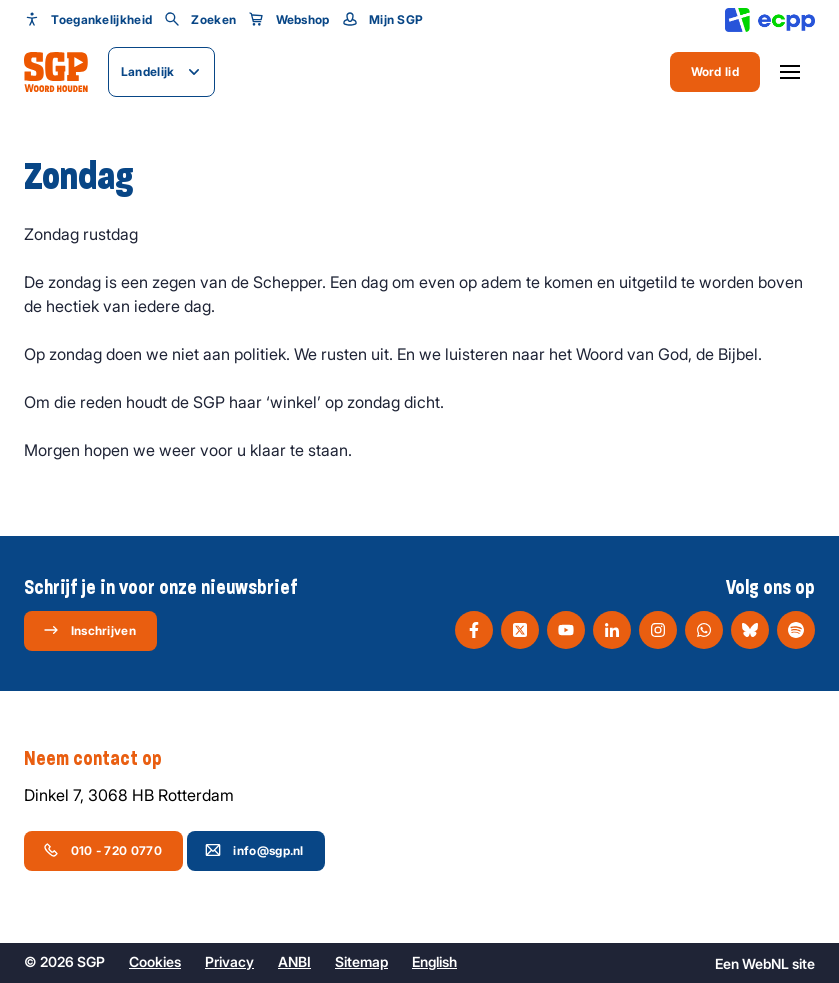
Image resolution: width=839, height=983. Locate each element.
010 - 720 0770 (102, 850)
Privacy (229, 961)
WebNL (765, 963)
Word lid (715, 71)
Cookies (155, 961)
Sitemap (361, 961)
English (434, 961)
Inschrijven (89, 630)
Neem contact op (103, 759)
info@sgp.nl (254, 850)
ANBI (294, 961)
